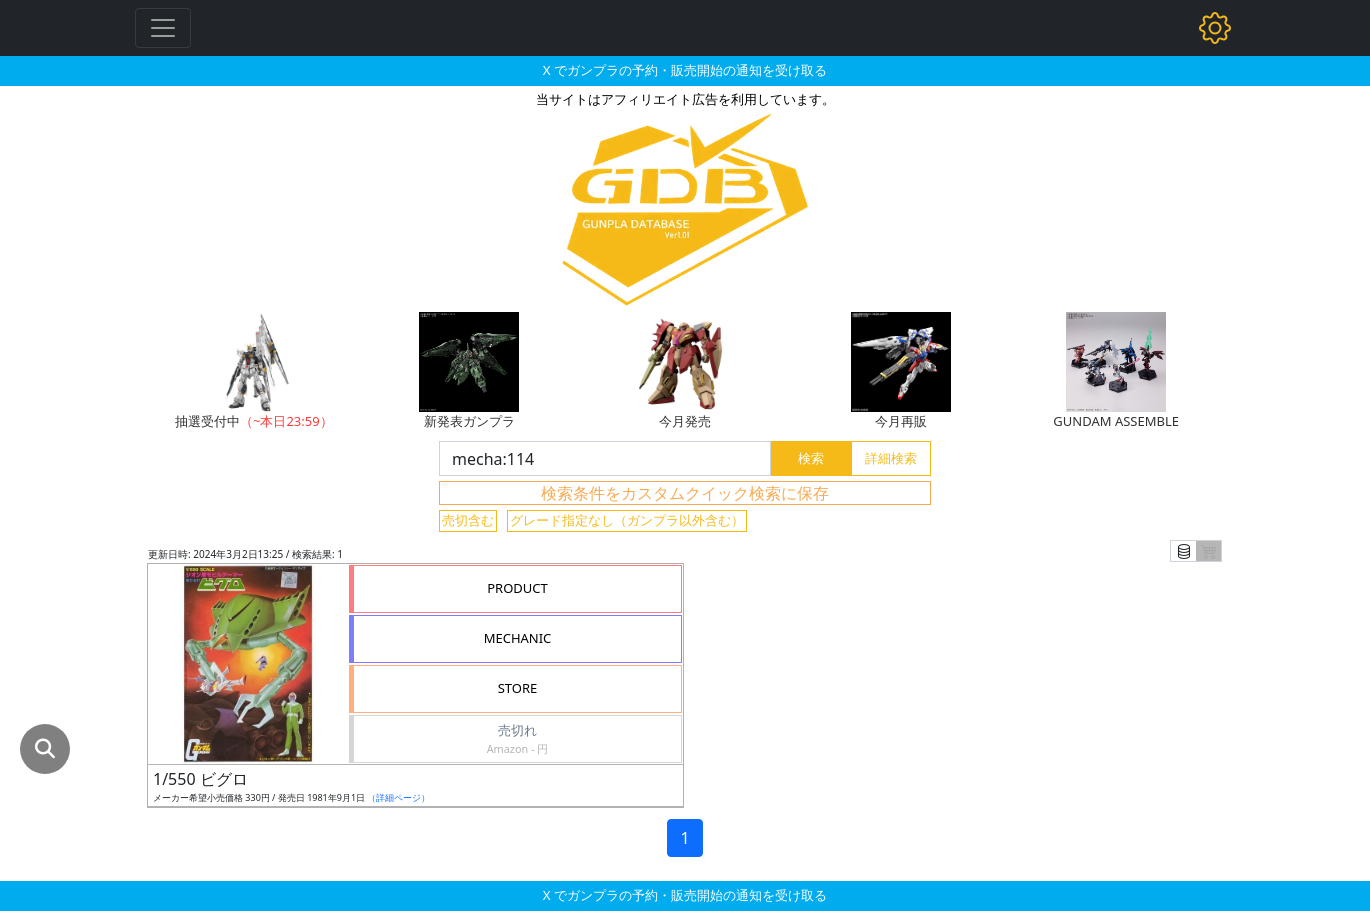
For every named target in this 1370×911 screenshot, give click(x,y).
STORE (518, 688)
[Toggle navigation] (163, 28)
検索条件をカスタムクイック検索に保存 (685, 493)
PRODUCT (517, 588)
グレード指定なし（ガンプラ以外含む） (627, 520)
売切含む (468, 520)
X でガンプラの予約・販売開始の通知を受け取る (685, 70)
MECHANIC (518, 638)
